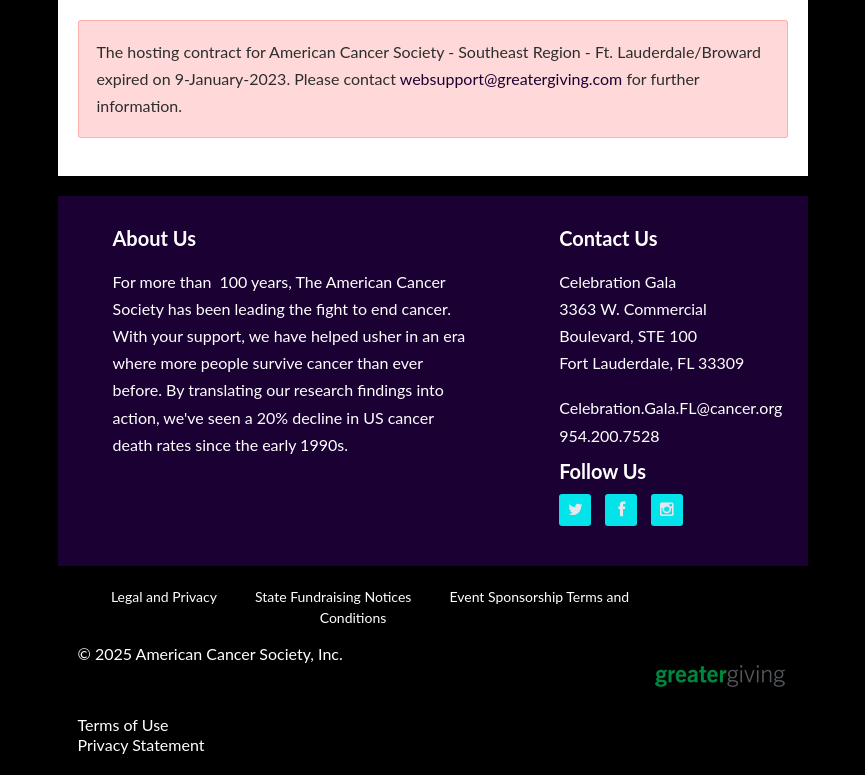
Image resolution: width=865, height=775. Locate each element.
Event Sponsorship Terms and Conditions (474, 607)
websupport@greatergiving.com (511, 78)
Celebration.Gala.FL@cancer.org (670, 407)
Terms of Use (123, 724)
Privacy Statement (141, 744)
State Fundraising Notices (333, 596)
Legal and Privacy (164, 596)
